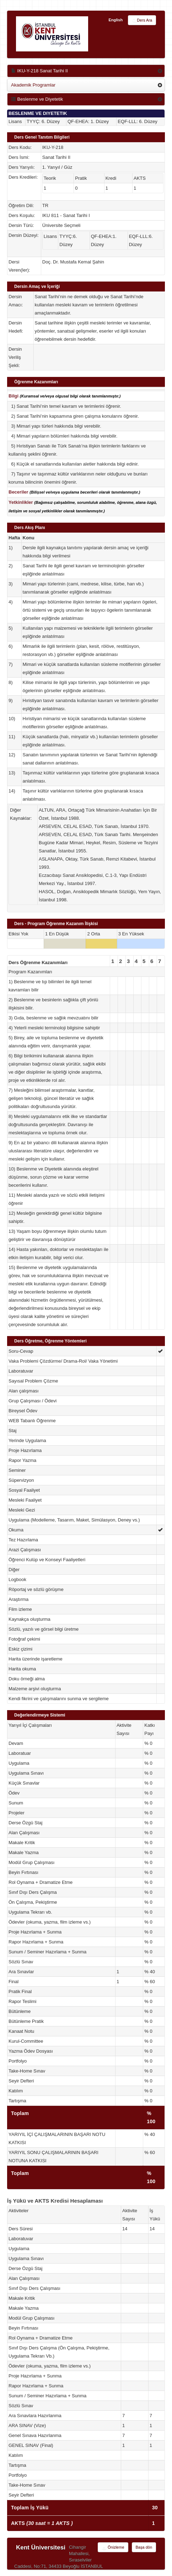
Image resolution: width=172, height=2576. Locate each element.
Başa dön (144, 2547)
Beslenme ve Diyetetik (37, 99)
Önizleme (113, 2547)
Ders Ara (142, 20)
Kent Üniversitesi (40, 2547)
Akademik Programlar (33, 85)
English (115, 20)
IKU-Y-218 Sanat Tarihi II (39, 70)
